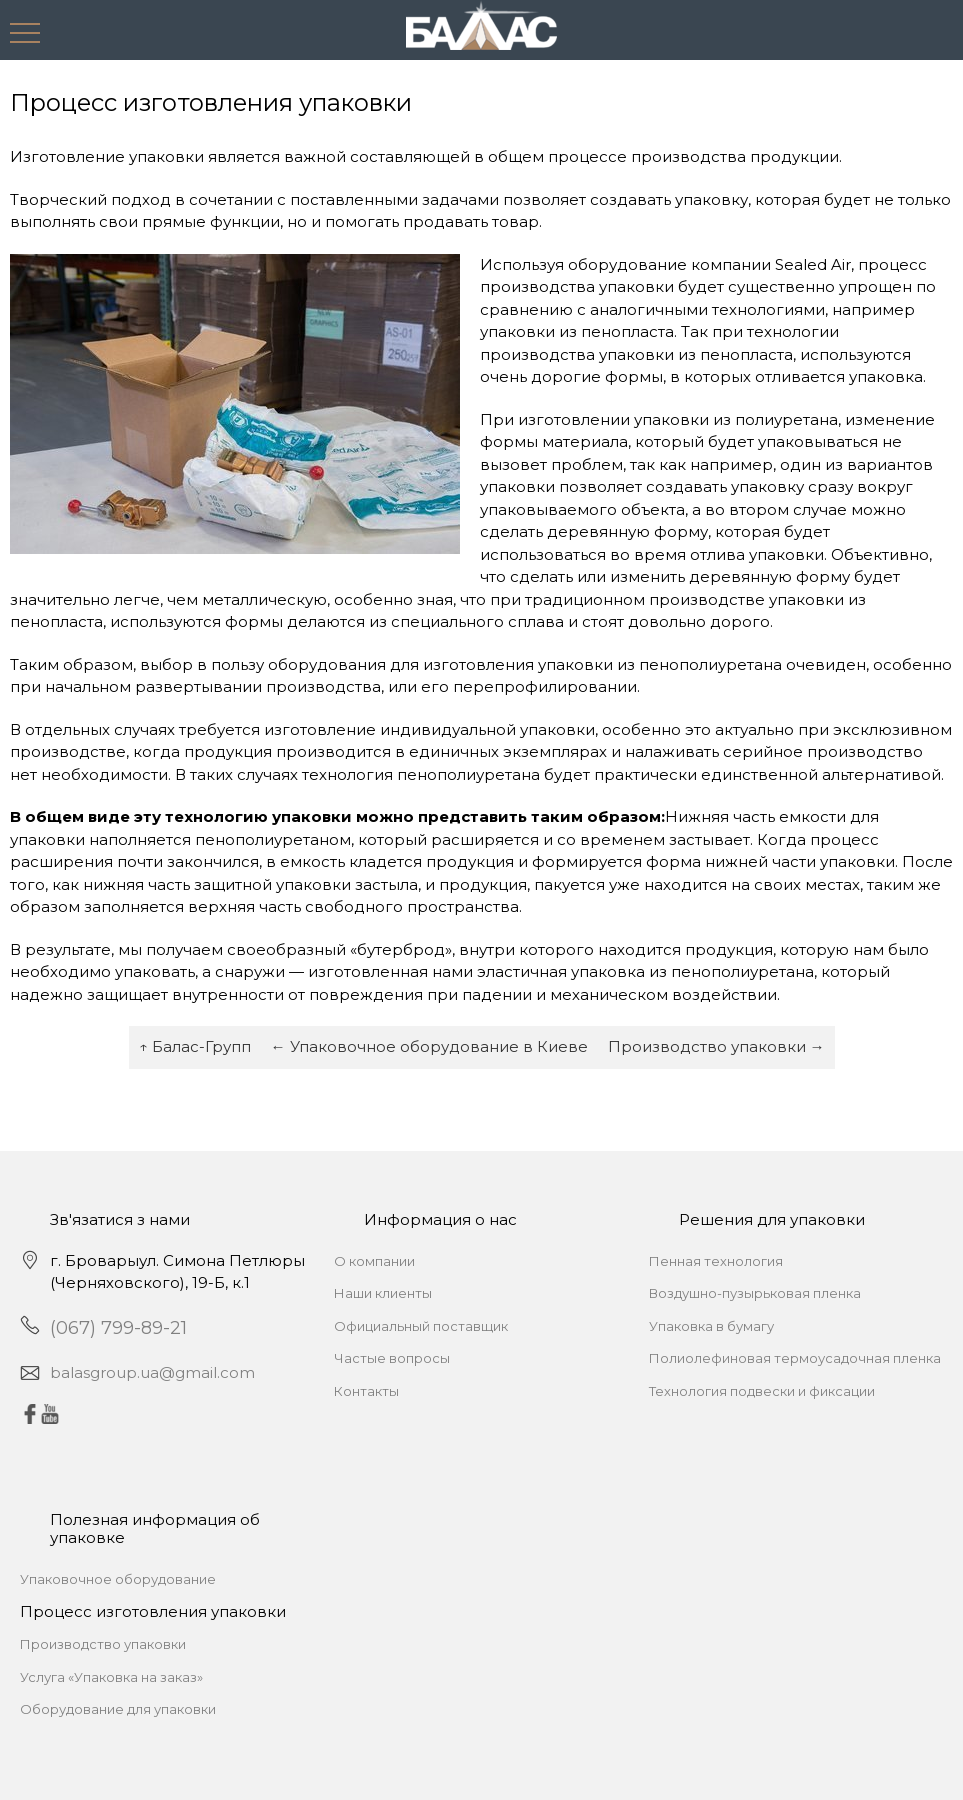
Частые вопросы (392, 1358)
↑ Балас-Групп (195, 1046)
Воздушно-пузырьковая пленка (755, 1293)
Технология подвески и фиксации (762, 1391)
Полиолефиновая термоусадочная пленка (795, 1358)
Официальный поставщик (421, 1326)
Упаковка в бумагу (711, 1326)
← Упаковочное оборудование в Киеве (429, 1046)
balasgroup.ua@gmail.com (152, 1372)
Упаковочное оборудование (118, 1579)
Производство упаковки (103, 1644)
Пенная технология (716, 1261)
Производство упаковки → (716, 1046)
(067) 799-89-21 (118, 1328)
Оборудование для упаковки (118, 1709)
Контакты (366, 1391)
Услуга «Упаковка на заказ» (111, 1677)
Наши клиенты (383, 1293)
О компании (374, 1261)
